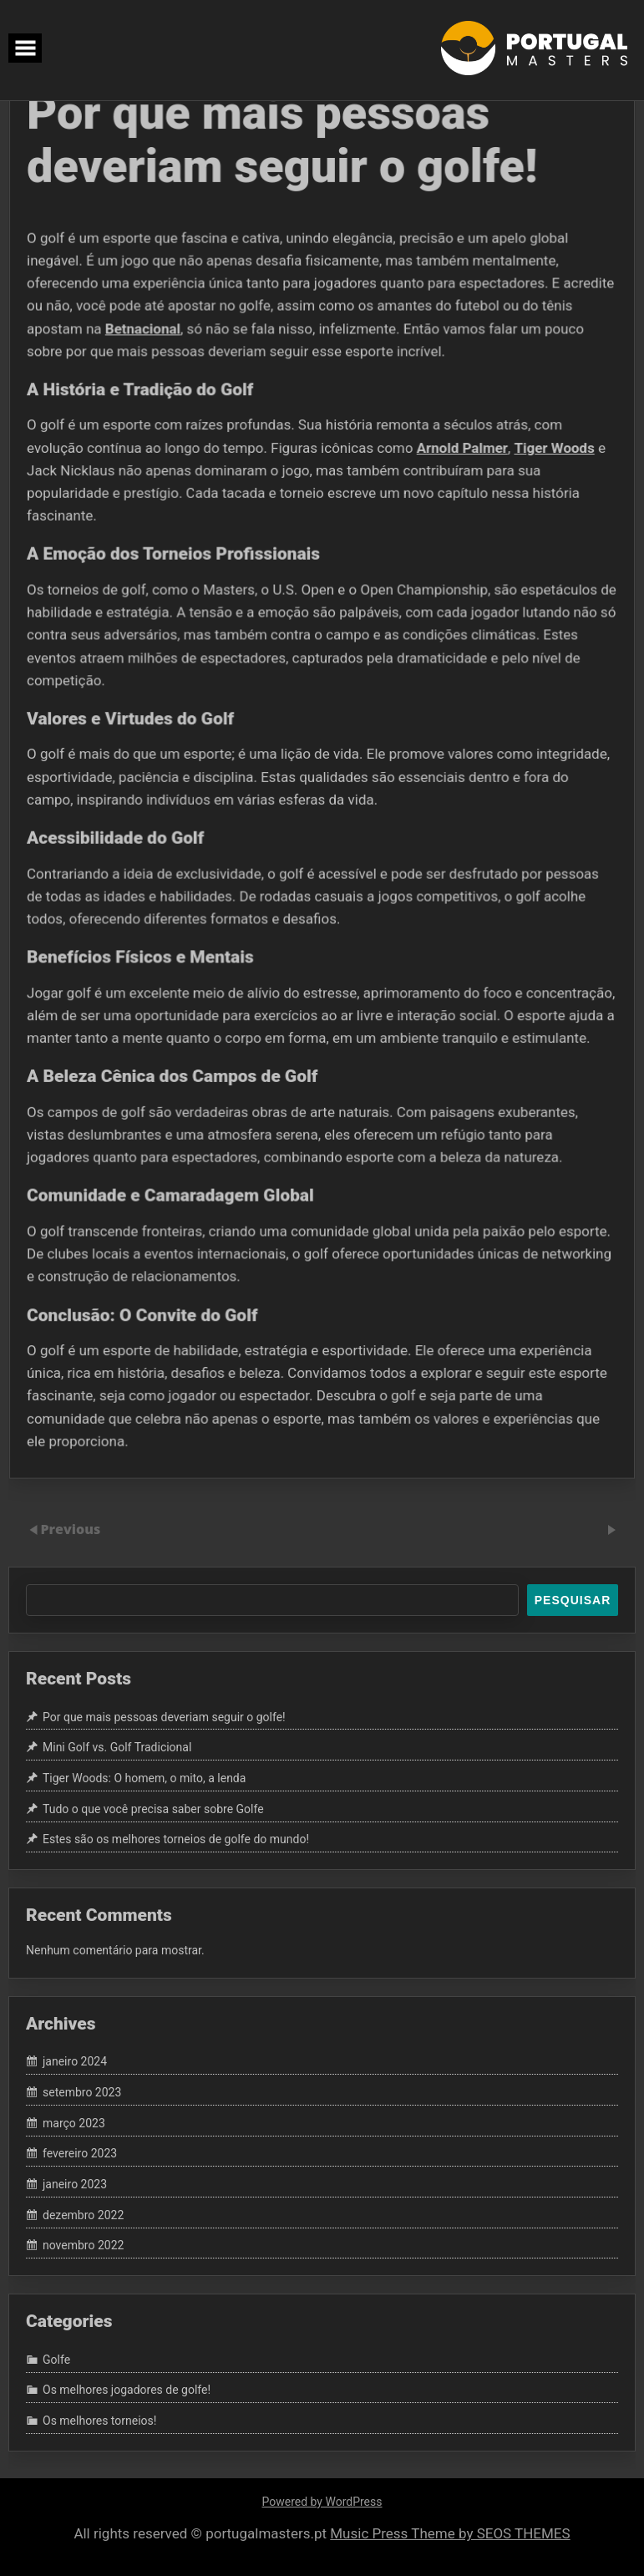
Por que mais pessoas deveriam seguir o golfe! (164, 1717)
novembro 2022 (83, 2246)
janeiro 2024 (75, 2062)
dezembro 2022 (83, 2215)
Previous (70, 1529)
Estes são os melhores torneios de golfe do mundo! (176, 1840)
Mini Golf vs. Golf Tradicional (117, 1747)
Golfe (56, 2359)
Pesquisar (573, 1600)
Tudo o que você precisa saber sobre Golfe (153, 1809)
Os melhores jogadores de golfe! (126, 2390)
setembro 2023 (82, 2092)
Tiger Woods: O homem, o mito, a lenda (144, 1778)
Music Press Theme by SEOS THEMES (450, 2533)
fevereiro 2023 (80, 2154)
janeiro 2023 (75, 2184)
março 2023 (74, 2123)
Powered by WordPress (322, 2501)
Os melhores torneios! (99, 2420)
